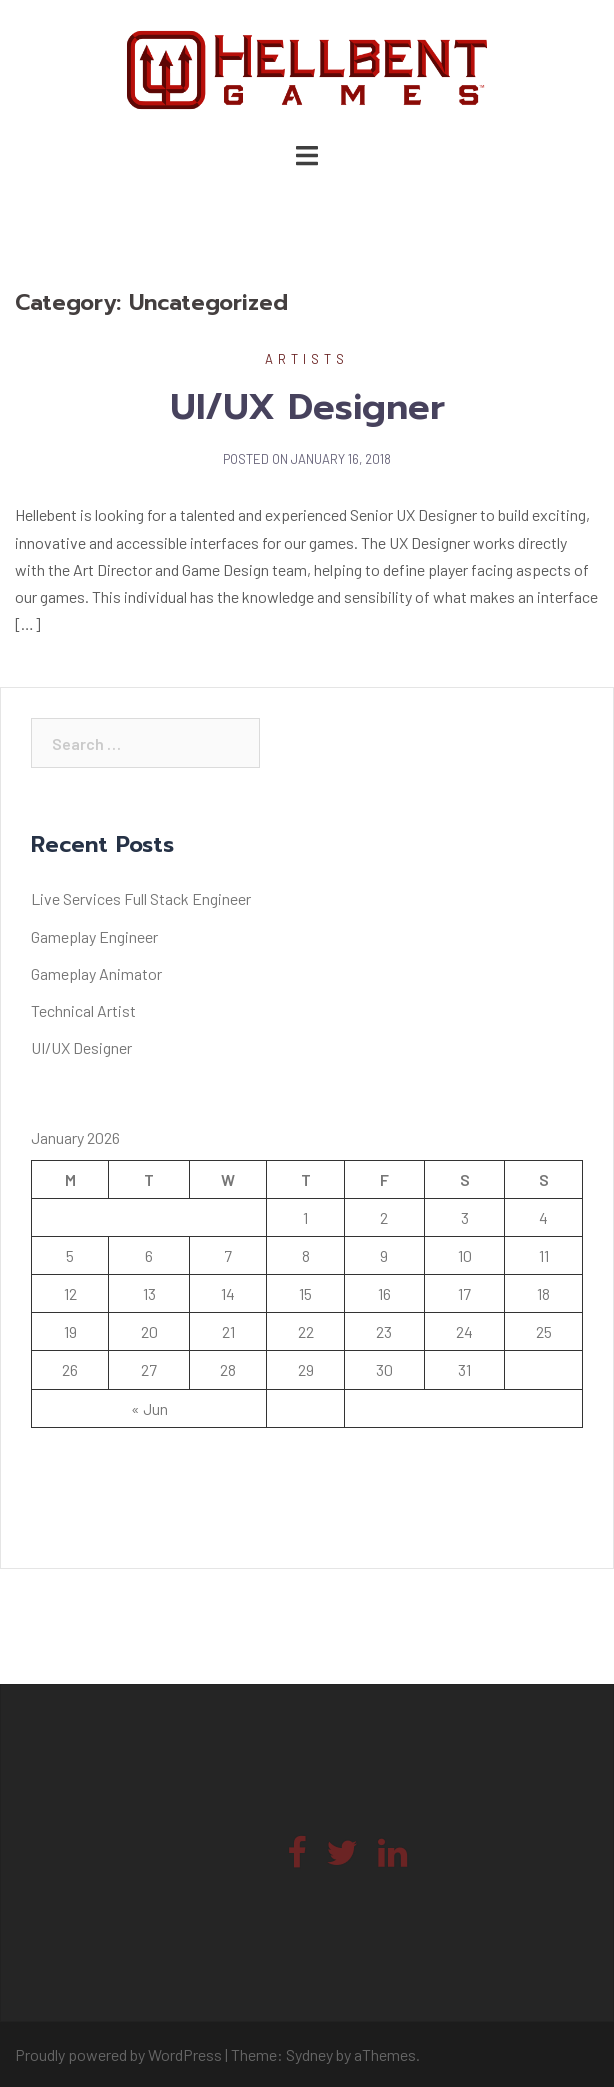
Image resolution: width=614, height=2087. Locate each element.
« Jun (149, 1408)
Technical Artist (83, 1010)
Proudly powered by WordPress (118, 2054)
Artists (307, 359)
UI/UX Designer (307, 407)
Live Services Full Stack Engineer (141, 898)
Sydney (309, 2054)
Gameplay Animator (96, 973)
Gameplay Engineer (94, 936)
